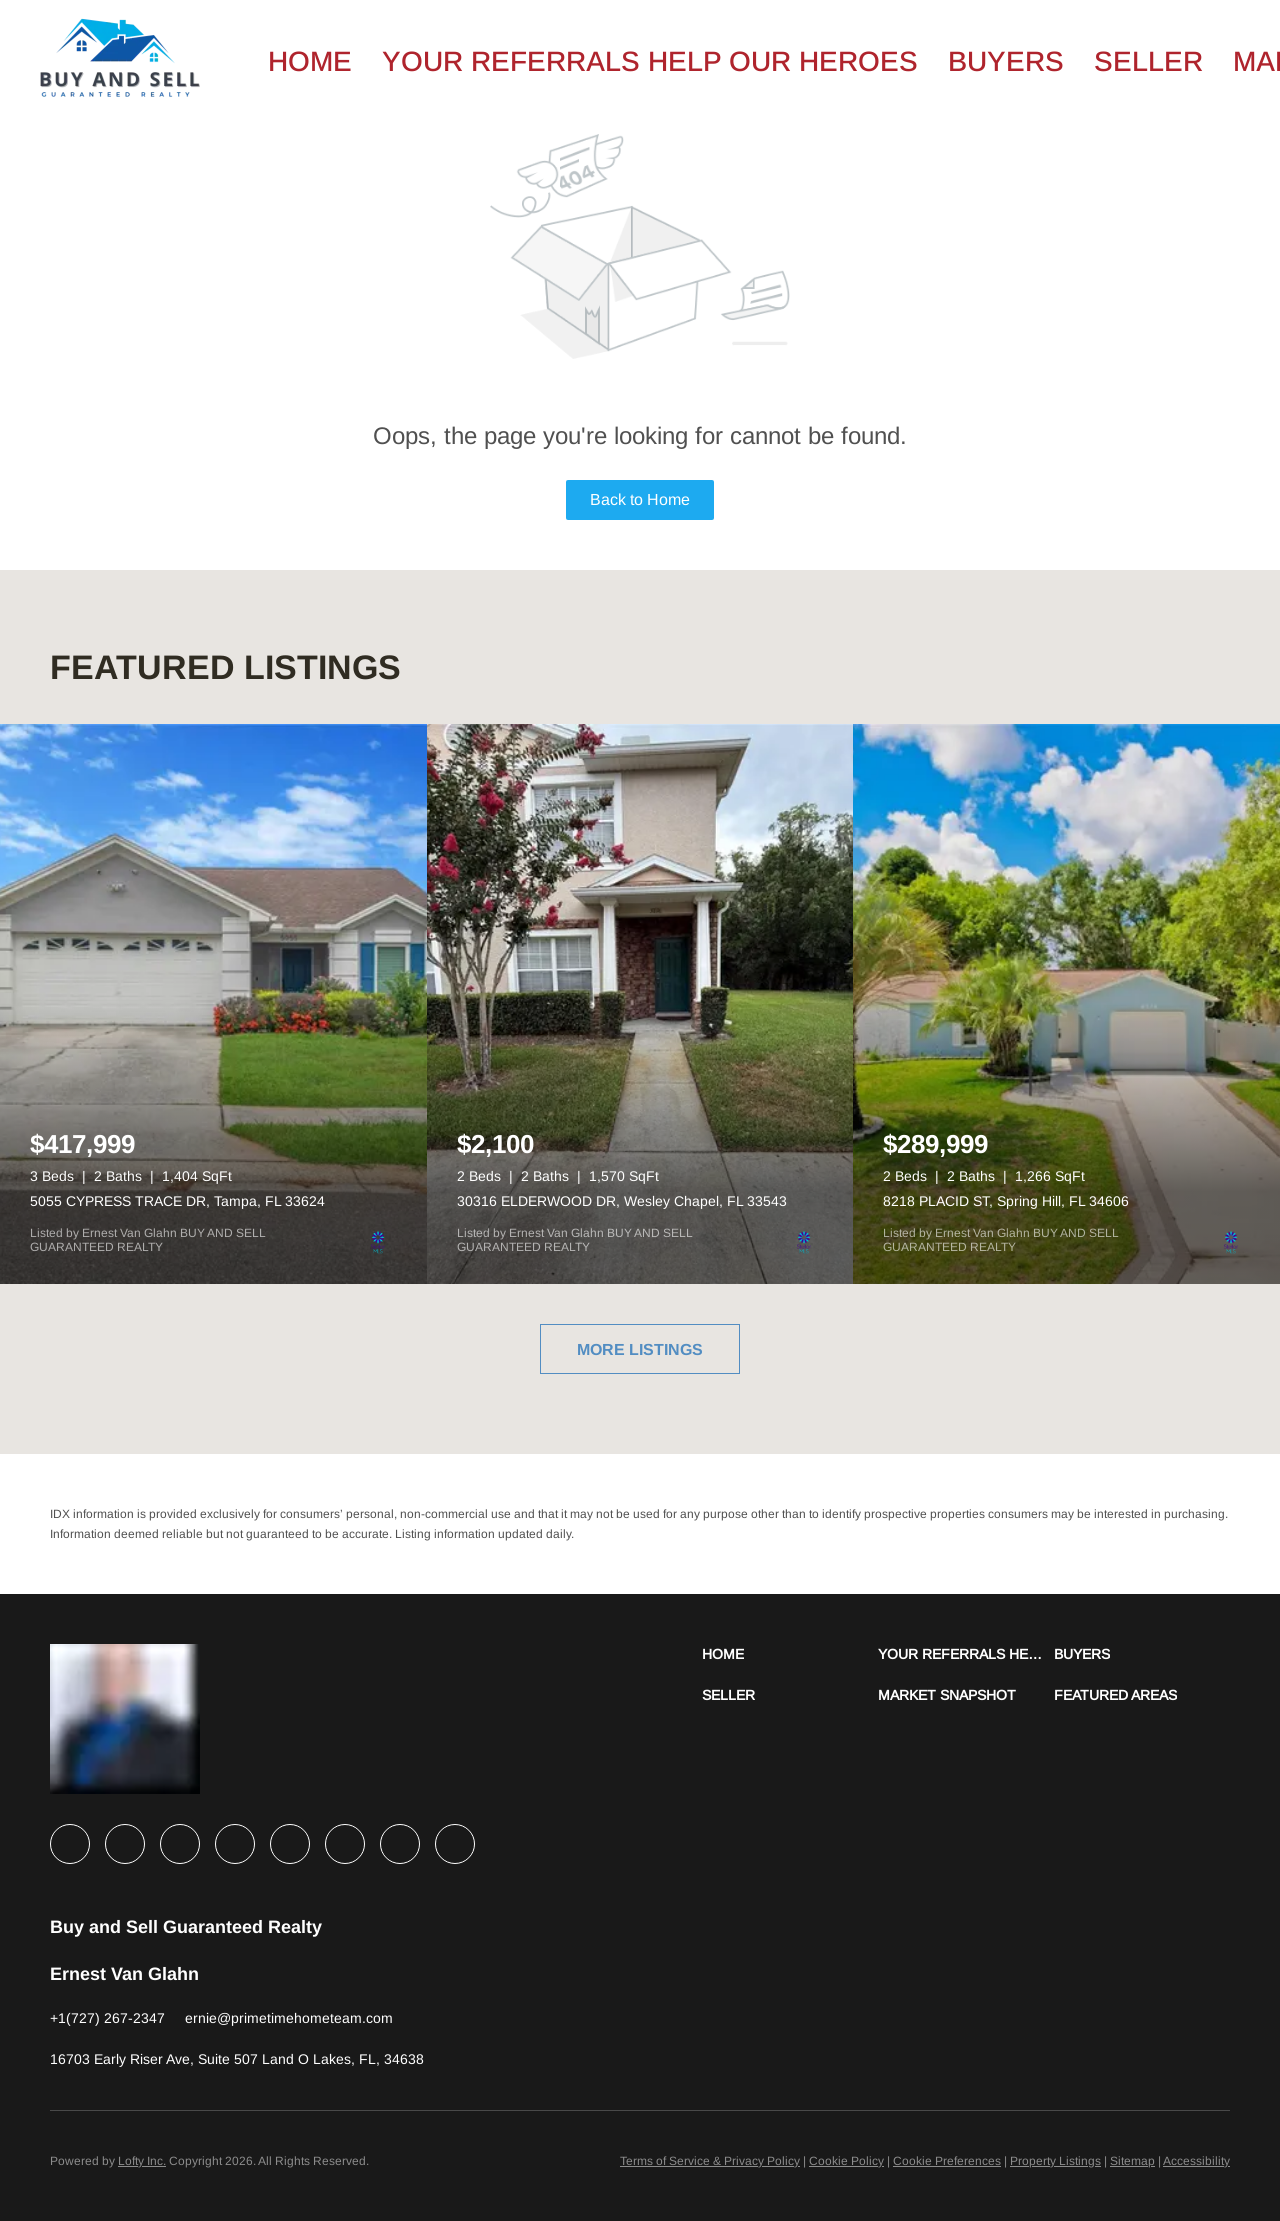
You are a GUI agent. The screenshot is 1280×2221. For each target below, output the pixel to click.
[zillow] (235, 1844)
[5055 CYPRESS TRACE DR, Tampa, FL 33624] (213, 1004)
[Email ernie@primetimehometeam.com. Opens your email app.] (289, 2018)
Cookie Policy (846, 2161)
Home (310, 61)
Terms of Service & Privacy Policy (710, 2161)
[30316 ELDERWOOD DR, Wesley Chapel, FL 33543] (640, 1004)
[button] (790, 1654)
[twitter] (180, 1844)
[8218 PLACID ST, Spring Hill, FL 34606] (1066, 1004)
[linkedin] (125, 1844)
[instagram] (290, 1844)
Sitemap (1132, 2161)
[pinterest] (400, 1844)
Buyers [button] (1006, 61)
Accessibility (1196, 2161)
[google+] (455, 1844)
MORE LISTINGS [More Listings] (640, 1349)
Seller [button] (1148, 61)
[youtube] (345, 1844)
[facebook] (70, 1844)
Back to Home (640, 499)
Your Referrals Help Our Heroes (650, 61)
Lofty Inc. (142, 2161)
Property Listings (1055, 2161)
